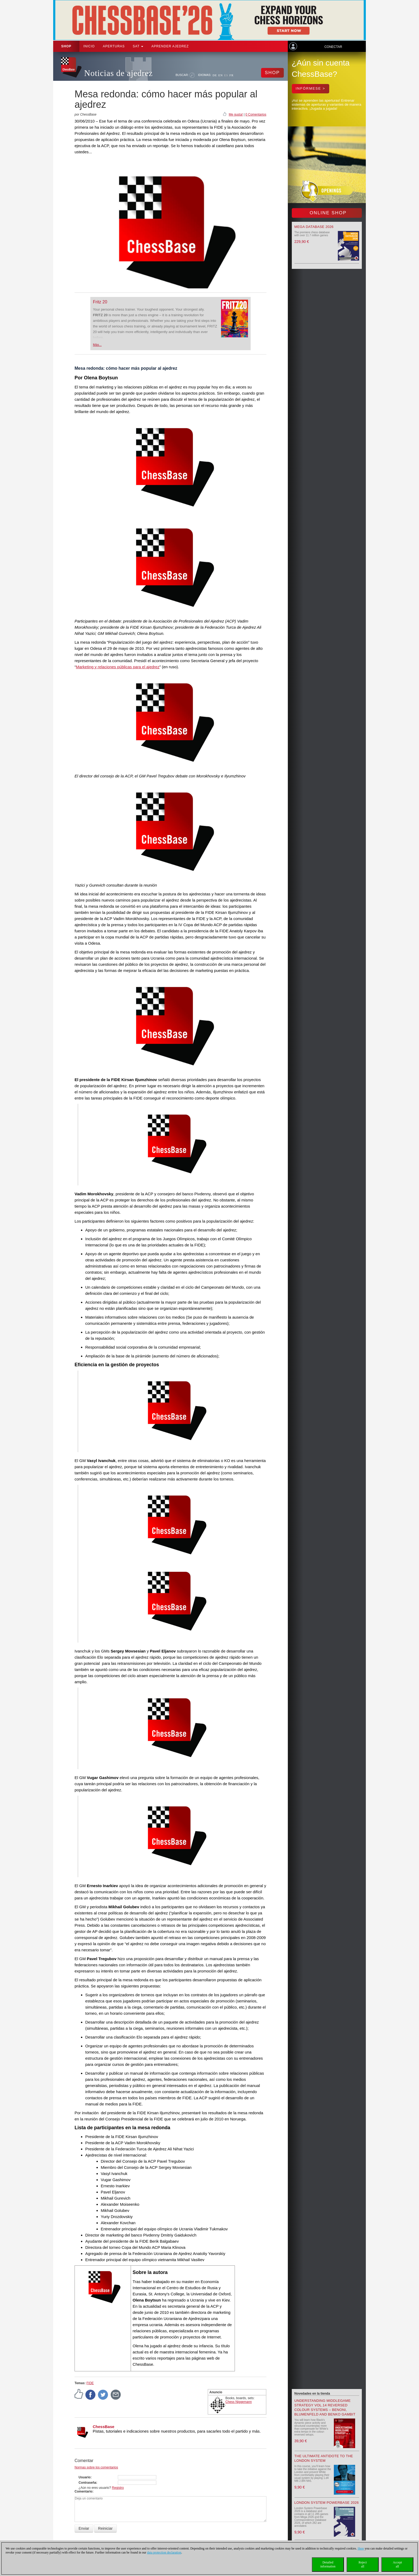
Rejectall (363, 2564)
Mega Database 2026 (314, 227)
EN (220, 75)
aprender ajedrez (170, 46)
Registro (118, 2488)
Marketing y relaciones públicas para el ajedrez (118, 667)
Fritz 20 (100, 302)
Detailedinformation (328, 2564)
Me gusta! (236, 114)
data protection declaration (164, 2552)
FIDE (90, 2383)
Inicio (89, 46)
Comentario (83, 2491)
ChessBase (103, 2426)
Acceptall (397, 2564)
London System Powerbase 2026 (326, 2503)
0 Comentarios (255, 114)
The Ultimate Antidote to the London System (323, 2458)
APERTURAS (114, 46)
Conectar (333, 47)
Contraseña (87, 2483)
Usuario (85, 2477)
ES (226, 75)
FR (232, 75)
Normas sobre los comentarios (96, 2467)
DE (214, 75)
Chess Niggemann (239, 2402)
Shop (66, 46)
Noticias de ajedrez (118, 73)
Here (361, 2548)
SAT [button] (138, 46)
